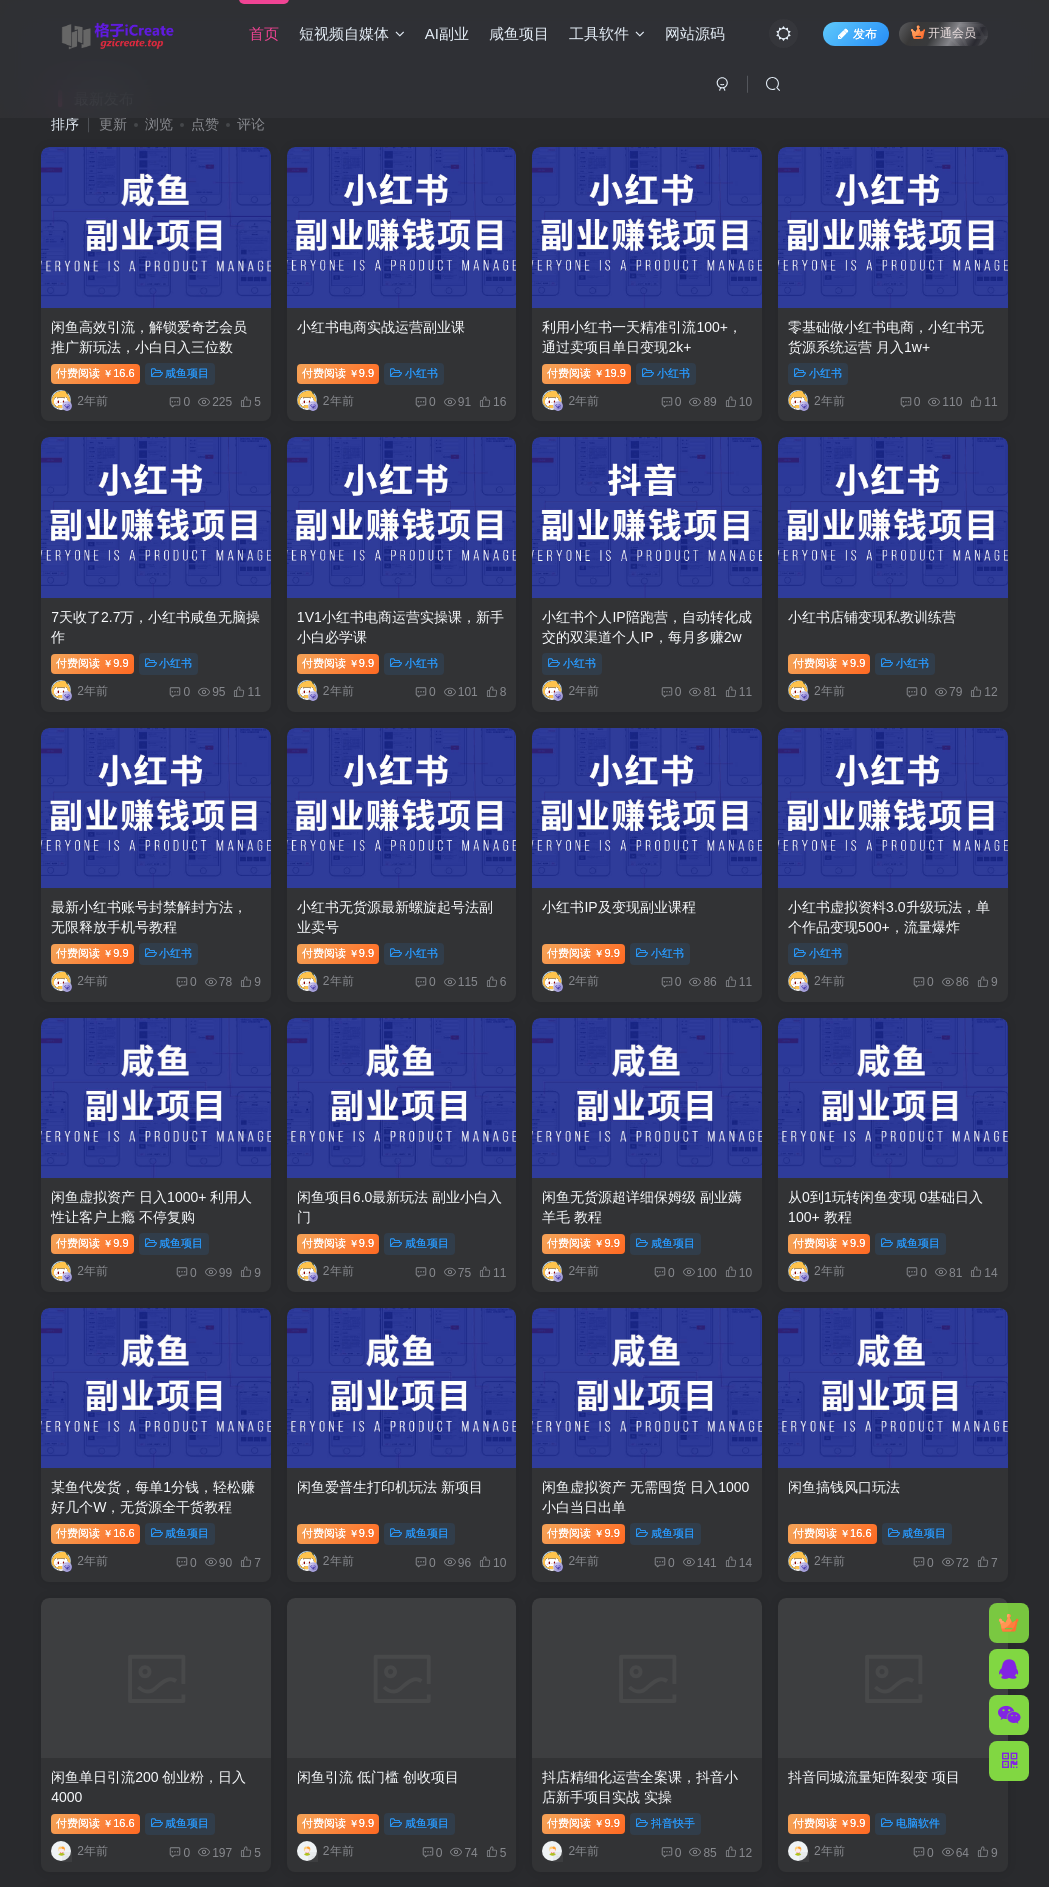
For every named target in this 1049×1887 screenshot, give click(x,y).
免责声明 (494, 1726)
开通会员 (943, 32)
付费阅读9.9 (338, 373)
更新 (113, 124)
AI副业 (447, 33)
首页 (264, 33)
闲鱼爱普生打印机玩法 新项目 (390, 1487)
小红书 (414, 373)
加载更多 (524, 1620)
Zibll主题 (601, 1753)
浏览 (159, 124)
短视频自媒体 (352, 33)
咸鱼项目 (519, 33)
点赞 (205, 124)
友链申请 (421, 1726)
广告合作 (566, 1726)
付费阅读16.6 (95, 373)
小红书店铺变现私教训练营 (872, 617)
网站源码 (695, 33)
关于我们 (639, 1726)
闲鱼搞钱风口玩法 (844, 1487)
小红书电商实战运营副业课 (381, 327)
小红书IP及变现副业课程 (618, 907)
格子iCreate (527, 1753)
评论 (251, 124)
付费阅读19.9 (586, 373)
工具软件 (607, 33)
